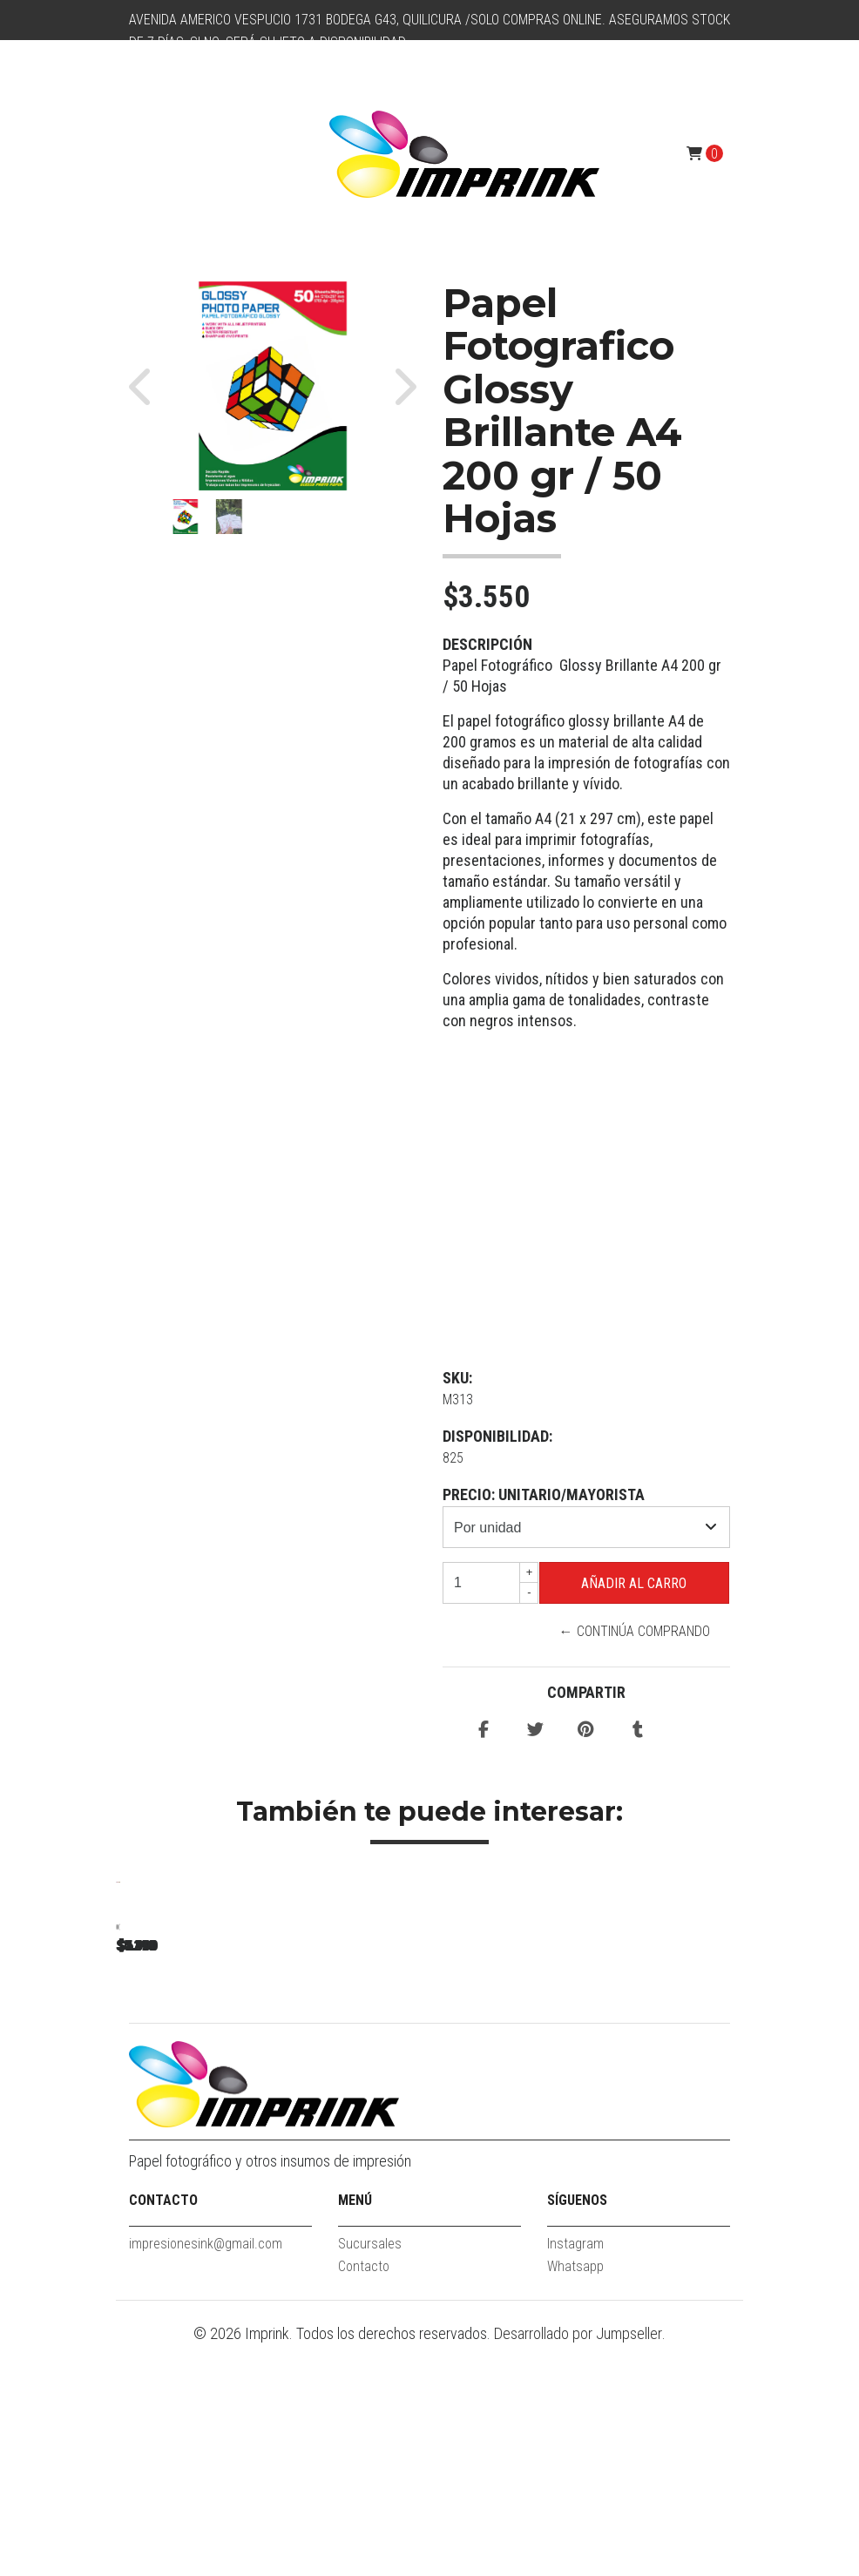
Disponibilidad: (497, 1436)
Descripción (487, 644)
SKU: (457, 1378)
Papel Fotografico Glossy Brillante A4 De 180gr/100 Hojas (725, 2135)
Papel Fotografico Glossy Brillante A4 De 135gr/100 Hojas (481, 2135)
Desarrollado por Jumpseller (578, 2564)
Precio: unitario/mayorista (544, 1494)
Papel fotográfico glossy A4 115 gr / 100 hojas (238, 2135)
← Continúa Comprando (634, 1631)
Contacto (363, 2497)
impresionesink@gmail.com (205, 2474)
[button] (148, 385)
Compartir (586, 1692)
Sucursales (370, 2474)
